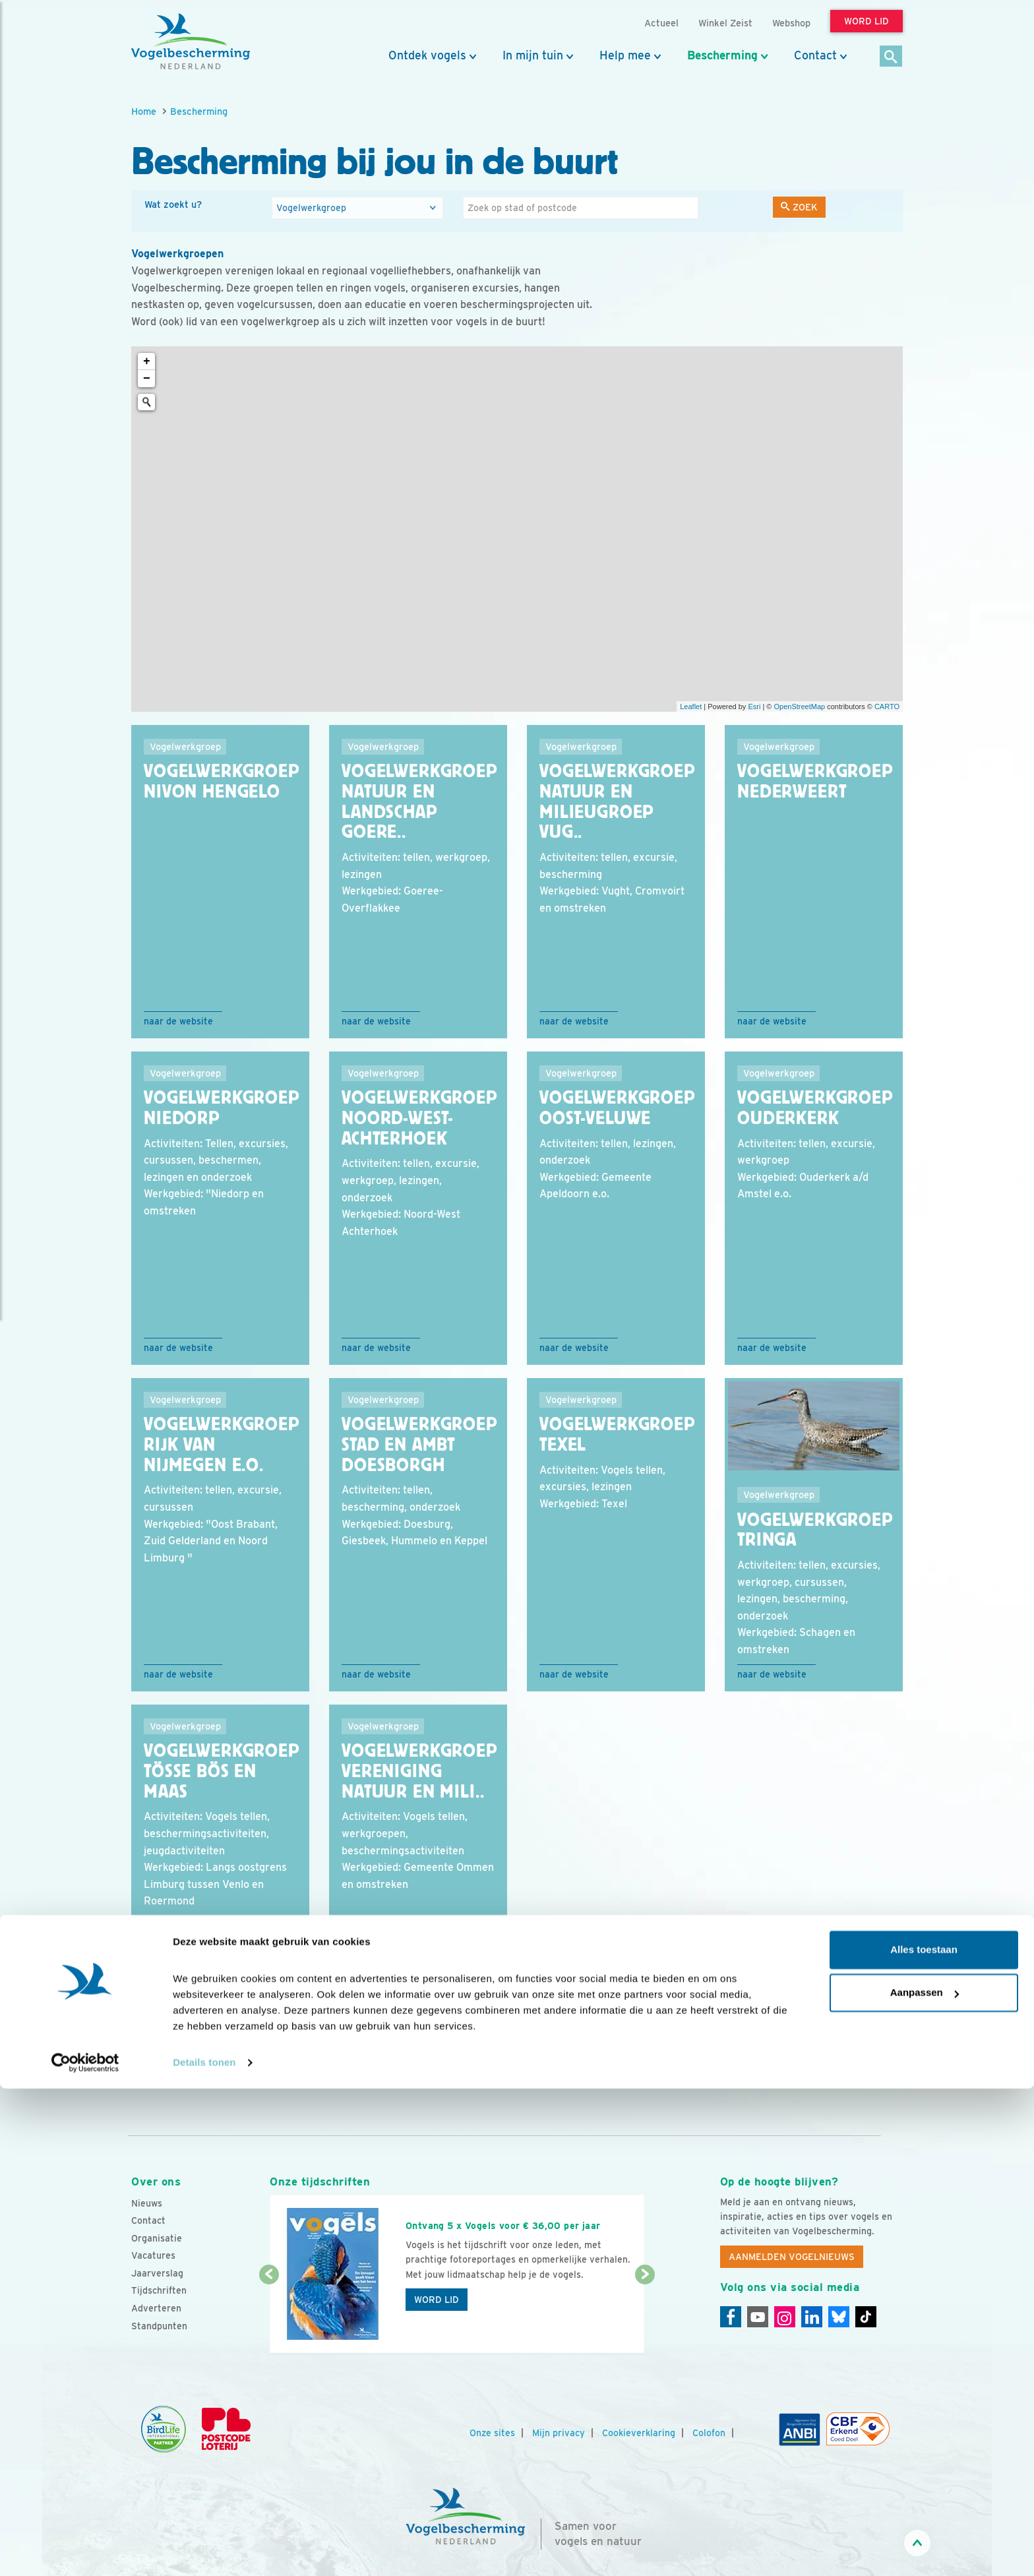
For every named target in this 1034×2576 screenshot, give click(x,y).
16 (247, 2067)
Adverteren (156, 2308)
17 (273, 2067)
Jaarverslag (157, 2273)
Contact (815, 55)
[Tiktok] (865, 2316)
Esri (754, 706)
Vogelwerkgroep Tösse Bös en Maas (221, 1771)
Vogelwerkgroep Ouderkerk (815, 1108)
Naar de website (178, 1021)
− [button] (146, 379)
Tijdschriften (159, 2290)
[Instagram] (784, 2316)
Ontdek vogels (427, 55)
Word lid (436, 2299)
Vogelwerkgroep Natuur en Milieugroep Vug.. (617, 801)
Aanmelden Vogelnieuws (792, 2256)
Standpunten (159, 2326)
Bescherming (722, 55)
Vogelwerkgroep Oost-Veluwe (617, 1108)
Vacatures (153, 2255)
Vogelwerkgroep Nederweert (815, 781)
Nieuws (146, 2203)
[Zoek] (891, 57)
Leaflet (691, 706)
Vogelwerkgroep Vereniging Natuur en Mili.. (419, 1771)
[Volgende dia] (645, 2314)
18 (299, 2067)
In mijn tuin (532, 55)
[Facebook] (730, 2316)
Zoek (799, 207)
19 (326, 2067)
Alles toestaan (924, 2437)
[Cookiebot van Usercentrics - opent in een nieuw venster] (85, 2550)
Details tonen (204, 2550)
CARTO (886, 706)
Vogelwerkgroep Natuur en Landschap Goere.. (419, 801)
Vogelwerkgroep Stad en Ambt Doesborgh (419, 1444)
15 (220, 2067)
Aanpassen (924, 2480)
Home (143, 111)
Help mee (625, 55)
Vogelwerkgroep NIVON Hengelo (221, 781)
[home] (190, 41)
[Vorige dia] (269, 2314)
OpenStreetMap (799, 706)
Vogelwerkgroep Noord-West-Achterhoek (419, 1118)
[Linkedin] (811, 2316)
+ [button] (146, 361)
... (194, 2067)
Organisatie (156, 2238)
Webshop (791, 22)
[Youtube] (757, 2316)
